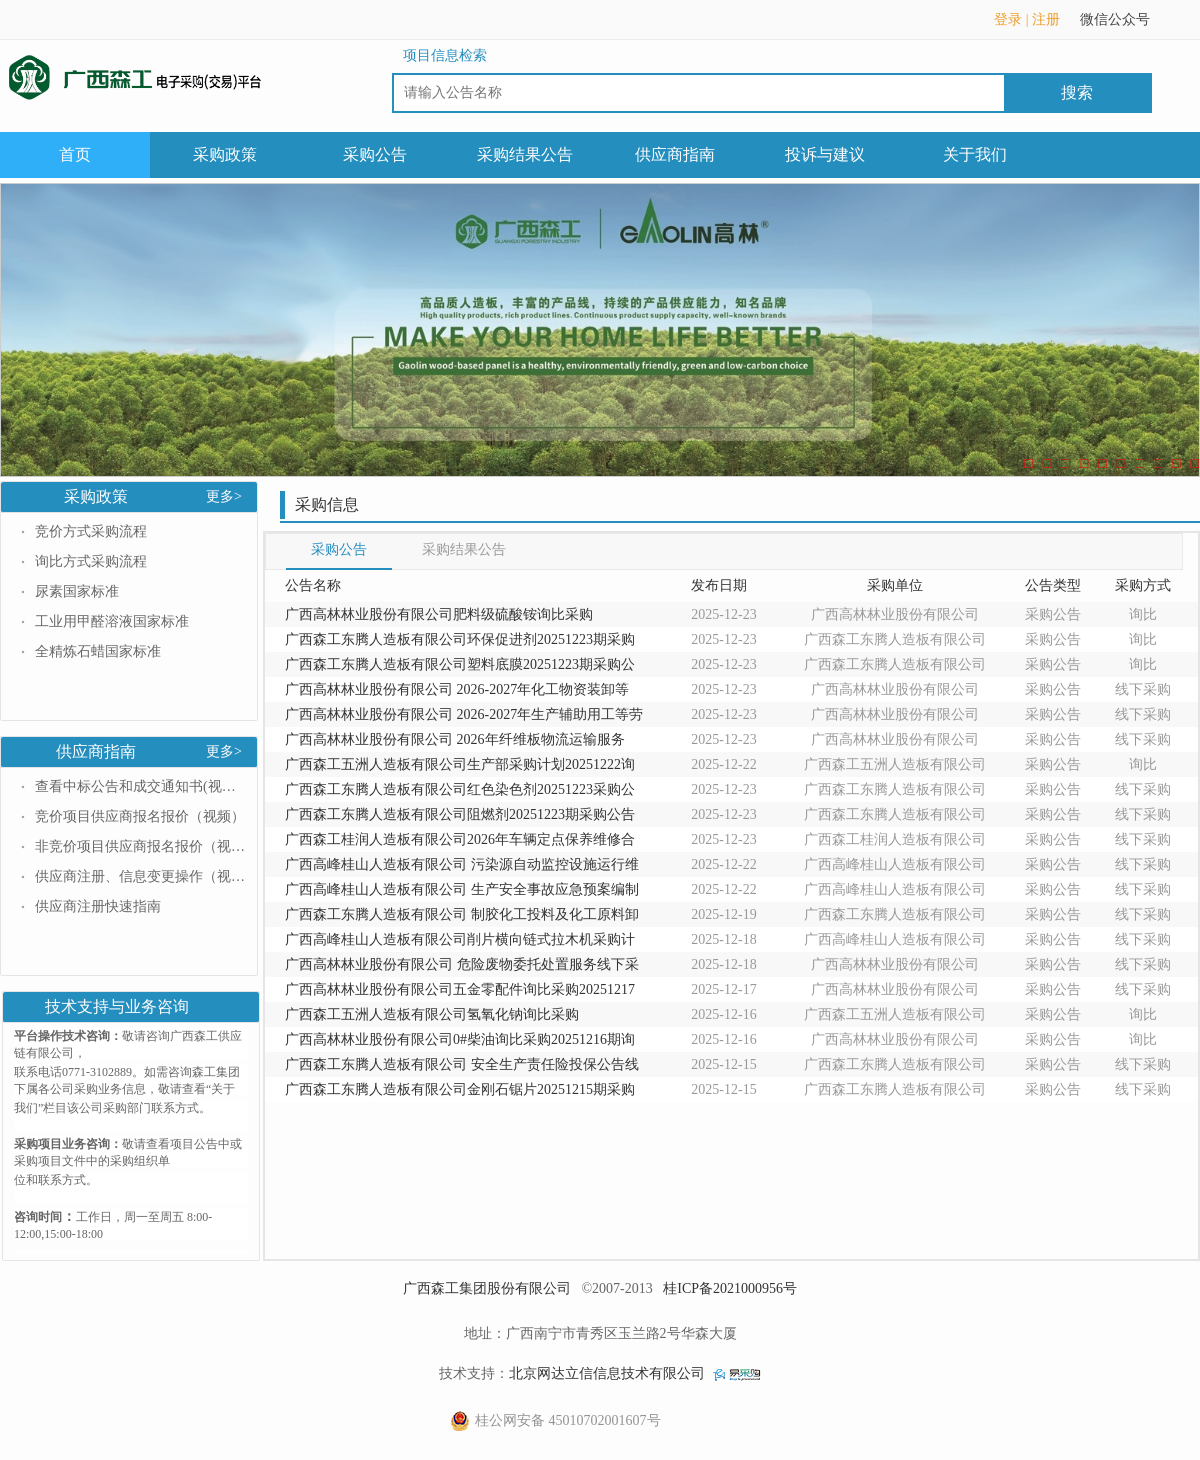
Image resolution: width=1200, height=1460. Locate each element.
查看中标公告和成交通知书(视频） (140, 786)
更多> (224, 496)
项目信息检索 (445, 55)
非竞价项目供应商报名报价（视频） (140, 846)
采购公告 (375, 154)
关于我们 (975, 154)
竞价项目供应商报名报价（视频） (140, 816)
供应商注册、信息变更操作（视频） (140, 876)
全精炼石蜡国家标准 (98, 651)
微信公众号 (1125, 26)
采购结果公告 (525, 154)
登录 (1008, 19)
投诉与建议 (825, 154)
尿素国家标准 (77, 591)
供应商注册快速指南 (98, 906)
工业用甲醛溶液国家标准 (112, 621)
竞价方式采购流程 (91, 531)
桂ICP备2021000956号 (730, 1288)
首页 (75, 154)
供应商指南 (675, 154)
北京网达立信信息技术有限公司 (607, 1373)
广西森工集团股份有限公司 (487, 1288)
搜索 (1077, 92)
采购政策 (225, 154)
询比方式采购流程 (91, 561)
